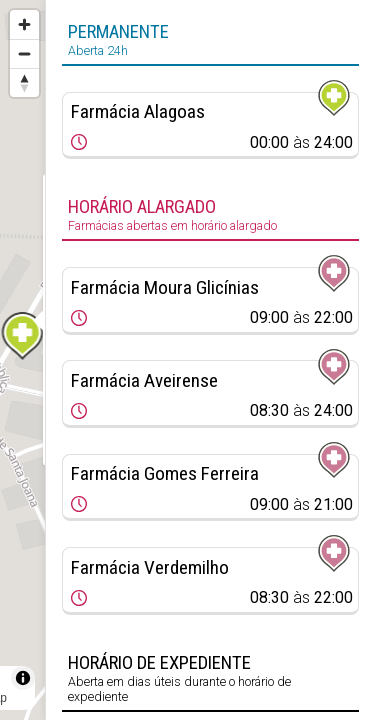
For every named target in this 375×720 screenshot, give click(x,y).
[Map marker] (23, 336)
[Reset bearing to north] (24, 82)
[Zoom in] (24, 24)
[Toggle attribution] (23, 678)
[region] (22, 360)
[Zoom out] (24, 53)
